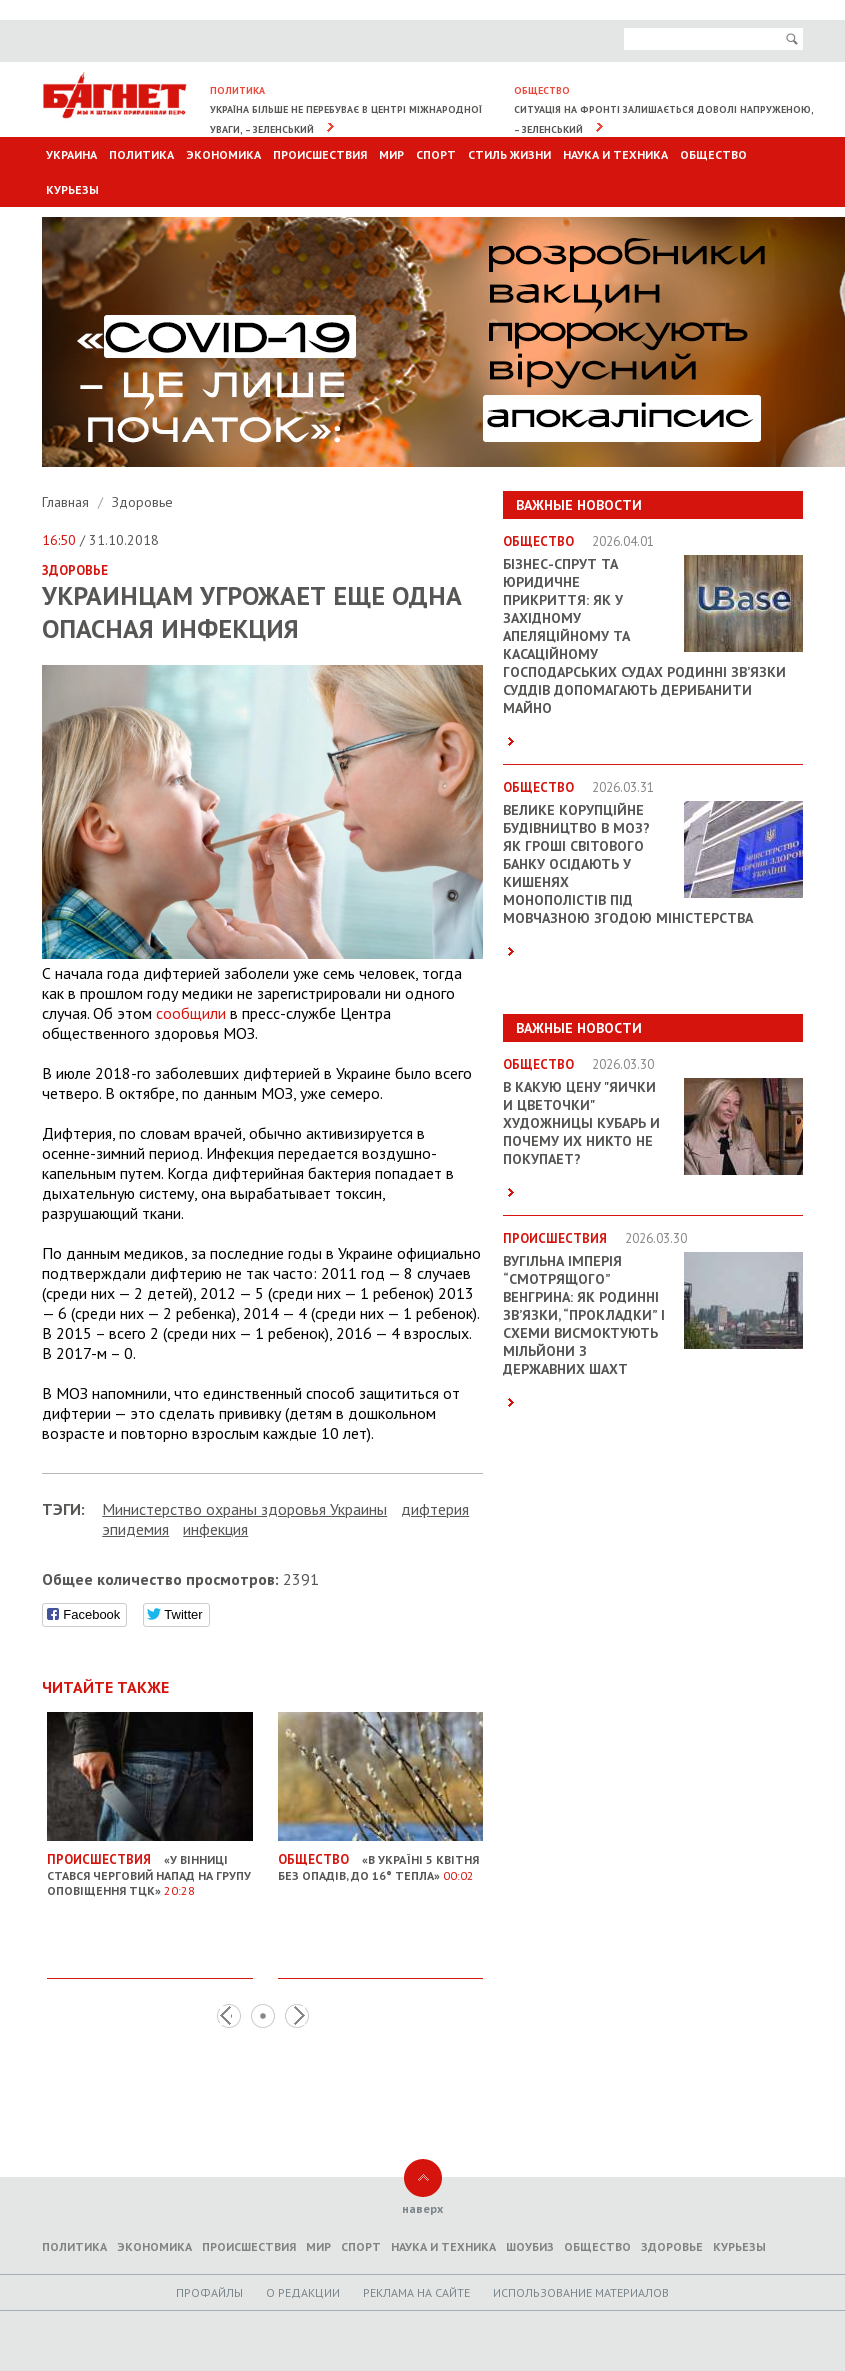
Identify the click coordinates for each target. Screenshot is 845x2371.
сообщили (191, 1013)
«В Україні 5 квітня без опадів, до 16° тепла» (381, 1859)
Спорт (436, 154)
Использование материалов (581, 2292)
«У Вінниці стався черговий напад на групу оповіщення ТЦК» (150, 1867)
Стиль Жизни (509, 154)
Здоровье (142, 502)
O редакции (303, 2292)
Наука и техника (615, 154)
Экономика (223, 154)
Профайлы (209, 2292)
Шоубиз (530, 2246)
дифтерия (435, 1509)
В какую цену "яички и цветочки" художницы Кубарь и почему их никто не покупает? (581, 1123)
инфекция (215, 1529)
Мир (391, 154)
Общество (713, 154)
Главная (67, 502)
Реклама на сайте (416, 2292)
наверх (422, 2208)
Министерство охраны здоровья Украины (244, 1509)
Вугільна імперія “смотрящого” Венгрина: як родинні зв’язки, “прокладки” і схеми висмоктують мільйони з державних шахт (584, 1315)
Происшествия (320, 154)
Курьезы (72, 189)
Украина (71, 154)
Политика (141, 154)
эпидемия (135, 1529)
